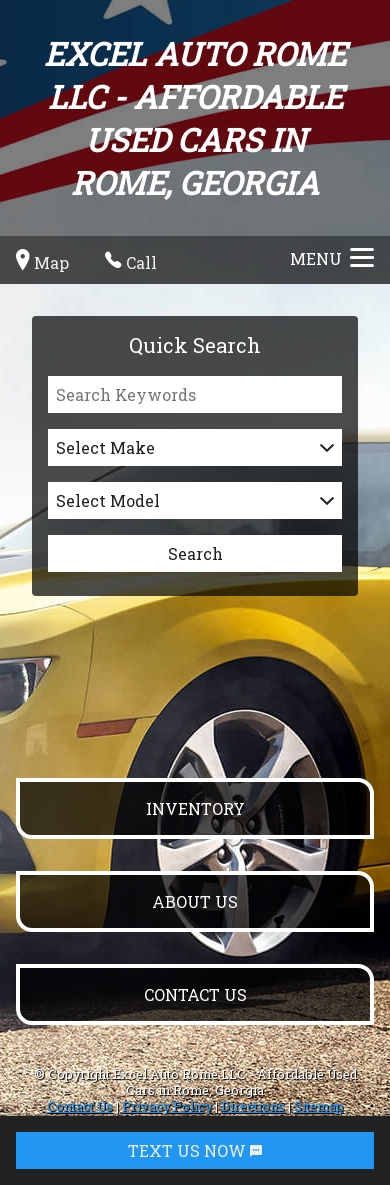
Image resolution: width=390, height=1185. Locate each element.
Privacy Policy (167, 1106)
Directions (253, 1106)
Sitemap (319, 1106)
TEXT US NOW (195, 1150)
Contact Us (80, 1106)
